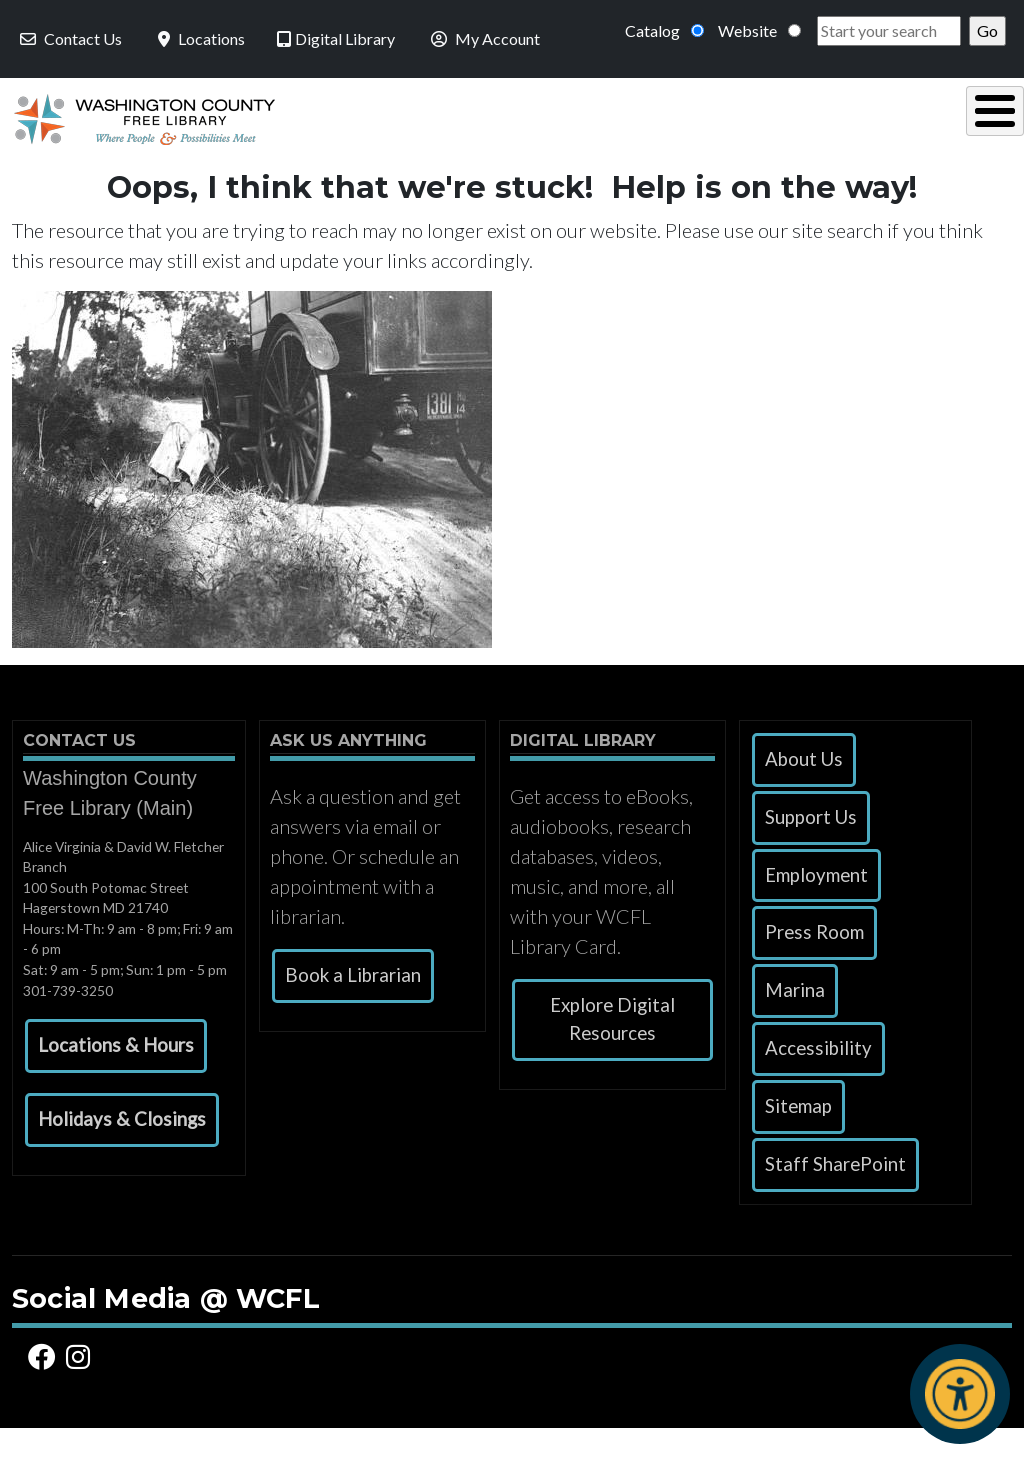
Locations (199, 38)
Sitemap (798, 1136)
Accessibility (818, 1078)
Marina (795, 1020)
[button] (116, 1076)
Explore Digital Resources (612, 1049)
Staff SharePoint (835, 1194)
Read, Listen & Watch (478, 132)
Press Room (814, 962)
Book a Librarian (353, 1005)
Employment (816, 905)
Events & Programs (888, 132)
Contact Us (69, 38)
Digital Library (336, 38)
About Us (804, 789)
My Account (483, 38)
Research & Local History (688, 132)
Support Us (811, 847)
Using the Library (280, 132)
